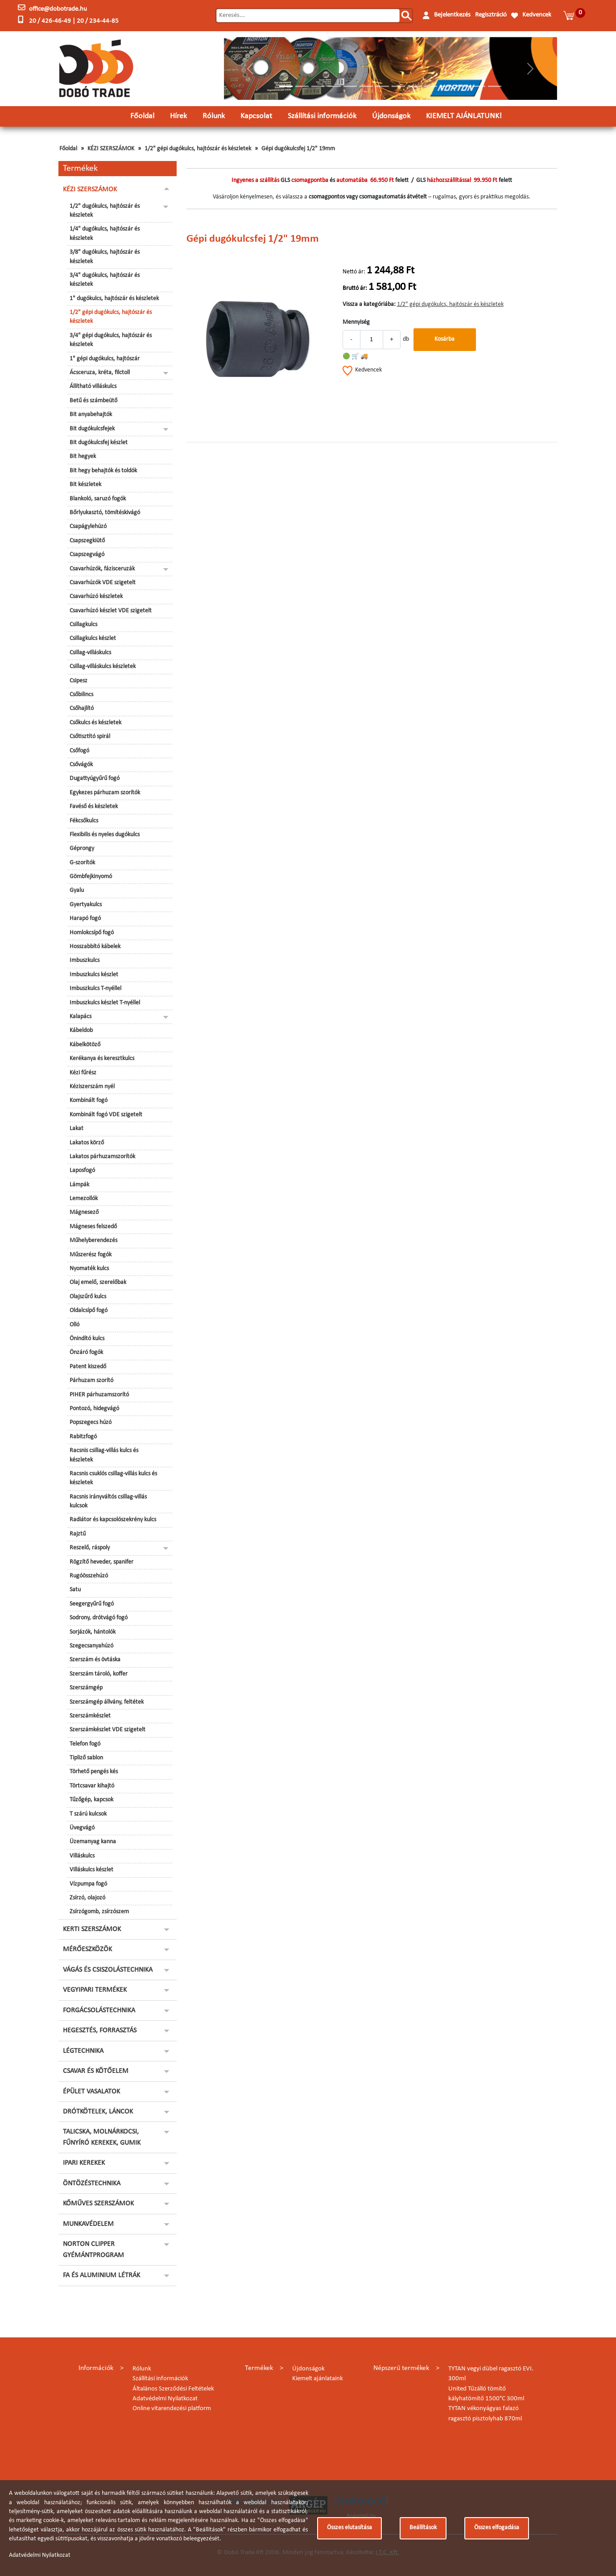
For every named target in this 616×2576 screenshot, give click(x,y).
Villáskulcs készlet (91, 1870)
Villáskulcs (82, 1856)
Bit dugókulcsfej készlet (99, 443)
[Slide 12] (462, 86)
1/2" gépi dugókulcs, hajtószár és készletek (198, 149)
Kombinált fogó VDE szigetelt (106, 1115)
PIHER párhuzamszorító (99, 1395)
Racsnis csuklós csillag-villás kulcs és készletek (113, 1478)
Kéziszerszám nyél (92, 1087)
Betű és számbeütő (93, 401)
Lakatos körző (87, 1143)
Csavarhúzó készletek (96, 596)
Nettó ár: (354, 272)
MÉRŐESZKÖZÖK (87, 1949)
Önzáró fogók (86, 1352)
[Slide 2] (302, 86)
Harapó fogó (85, 918)
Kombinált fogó (88, 1100)
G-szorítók (82, 863)
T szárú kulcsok (88, 1814)
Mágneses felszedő (93, 1227)
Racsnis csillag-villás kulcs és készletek (104, 1455)
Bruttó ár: (355, 288)
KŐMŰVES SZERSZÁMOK (98, 2203)
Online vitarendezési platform (171, 2408)
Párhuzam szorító (91, 1380)
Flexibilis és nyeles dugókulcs (105, 835)
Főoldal (142, 116)
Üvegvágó (82, 1828)
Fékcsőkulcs (84, 821)
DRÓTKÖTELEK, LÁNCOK (98, 2111)
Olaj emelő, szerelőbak (98, 1282)
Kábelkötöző (85, 1045)
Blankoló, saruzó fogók (98, 499)
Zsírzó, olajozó (87, 1898)
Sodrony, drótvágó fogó (99, 1618)
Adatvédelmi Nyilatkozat (165, 2398)
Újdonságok (391, 116)
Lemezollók (84, 1198)
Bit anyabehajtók (91, 414)
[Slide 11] (446, 86)
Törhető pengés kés (94, 1772)
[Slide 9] (414, 86)
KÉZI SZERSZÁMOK (110, 149)
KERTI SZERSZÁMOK (92, 1929)
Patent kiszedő (88, 1367)
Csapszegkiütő (87, 541)
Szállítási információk (322, 116)
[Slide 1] (286, 86)
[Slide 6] (366, 86)
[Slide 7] (382, 86)
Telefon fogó (85, 1744)
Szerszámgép (86, 1688)
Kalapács (80, 1017)
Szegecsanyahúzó (91, 1646)
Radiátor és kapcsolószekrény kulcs (113, 1520)
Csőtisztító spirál (90, 736)
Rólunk (214, 116)
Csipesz (78, 681)
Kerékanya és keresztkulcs (102, 1058)
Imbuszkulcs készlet (94, 975)
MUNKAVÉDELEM (88, 2224)
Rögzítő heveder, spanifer (101, 1562)
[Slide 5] (350, 86)
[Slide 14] (494, 86)
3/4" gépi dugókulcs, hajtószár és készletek (111, 340)
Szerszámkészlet (90, 1716)
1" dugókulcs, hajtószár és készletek (114, 298)
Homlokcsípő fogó (92, 933)
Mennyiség (356, 322)
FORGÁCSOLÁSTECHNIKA (99, 2010)
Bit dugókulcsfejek (92, 429)
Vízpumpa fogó (88, 1884)
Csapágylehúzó (88, 526)
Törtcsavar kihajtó (92, 1786)
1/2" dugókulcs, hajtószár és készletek (105, 210)
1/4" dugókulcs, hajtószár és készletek (105, 233)
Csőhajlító (82, 708)
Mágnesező (84, 1212)
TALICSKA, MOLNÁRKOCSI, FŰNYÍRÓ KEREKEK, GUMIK (102, 2137)
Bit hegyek (83, 456)
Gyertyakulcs (86, 905)
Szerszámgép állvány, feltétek (107, 1702)
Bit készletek (85, 484)
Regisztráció (491, 15)
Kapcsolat (256, 116)
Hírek (178, 116)
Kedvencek (536, 15)
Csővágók (81, 765)
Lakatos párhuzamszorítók (102, 1157)
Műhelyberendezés (93, 1240)
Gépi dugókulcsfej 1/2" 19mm (298, 149)
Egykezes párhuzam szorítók (105, 793)
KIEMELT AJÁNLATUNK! (464, 116)
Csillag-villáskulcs (90, 653)
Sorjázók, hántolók (93, 1632)
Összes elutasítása (349, 2528)
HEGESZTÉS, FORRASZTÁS (99, 2030)
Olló (74, 1325)
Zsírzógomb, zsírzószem (99, 1912)
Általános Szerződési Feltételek (173, 2389)
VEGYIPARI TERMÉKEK (95, 1990)
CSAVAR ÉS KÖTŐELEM (95, 2071)
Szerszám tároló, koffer (99, 1674)
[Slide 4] (334, 86)
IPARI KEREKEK (84, 2163)
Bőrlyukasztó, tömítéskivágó (105, 513)
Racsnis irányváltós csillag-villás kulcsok (108, 1501)
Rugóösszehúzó (89, 1576)
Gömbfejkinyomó (91, 876)
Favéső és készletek (94, 806)
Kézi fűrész (83, 1073)
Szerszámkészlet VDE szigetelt (107, 1730)
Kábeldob (81, 1030)
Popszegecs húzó (91, 1422)
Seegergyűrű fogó (92, 1604)
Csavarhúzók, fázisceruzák (102, 569)
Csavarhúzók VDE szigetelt (103, 583)
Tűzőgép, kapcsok (91, 1800)
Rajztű (78, 1534)
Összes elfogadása (496, 2528)
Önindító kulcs (87, 1339)
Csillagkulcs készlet (93, 638)
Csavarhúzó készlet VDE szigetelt (111, 611)
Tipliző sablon (86, 1758)
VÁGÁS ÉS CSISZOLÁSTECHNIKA (108, 1969)
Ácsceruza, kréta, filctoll (100, 373)
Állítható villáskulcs (93, 386)
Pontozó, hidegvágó (94, 1409)
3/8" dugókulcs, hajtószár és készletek (105, 256)
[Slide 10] (430, 86)
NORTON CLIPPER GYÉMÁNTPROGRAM (93, 2249)
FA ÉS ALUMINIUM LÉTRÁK (101, 2275)
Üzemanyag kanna (93, 1842)
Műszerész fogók (91, 1255)
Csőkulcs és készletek (95, 723)
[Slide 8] (398, 86)
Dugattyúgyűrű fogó (95, 778)
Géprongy (82, 848)
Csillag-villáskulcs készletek (103, 666)
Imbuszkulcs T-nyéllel (95, 988)
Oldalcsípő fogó (88, 1310)
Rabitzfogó (83, 1437)
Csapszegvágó (87, 554)
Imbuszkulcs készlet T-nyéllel (105, 1003)
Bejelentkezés (452, 15)
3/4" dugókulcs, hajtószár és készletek (105, 279)
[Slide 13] (478, 86)
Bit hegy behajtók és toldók (103, 471)
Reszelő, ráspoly (90, 1548)
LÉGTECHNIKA (83, 2051)
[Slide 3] (318, 86)
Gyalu (77, 890)
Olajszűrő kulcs (88, 1297)
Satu (75, 1590)
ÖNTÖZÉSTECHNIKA (91, 2183)
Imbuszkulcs (84, 960)
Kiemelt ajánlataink (317, 2378)
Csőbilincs (81, 695)
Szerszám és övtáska (95, 1660)
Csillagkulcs (83, 624)
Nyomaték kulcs (89, 1268)
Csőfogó (79, 751)
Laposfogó (82, 1170)
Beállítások (423, 2528)
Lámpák (79, 1185)
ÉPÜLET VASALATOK (91, 2091)
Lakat (76, 1128)
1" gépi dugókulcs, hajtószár (105, 359)
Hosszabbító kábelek (95, 946)
